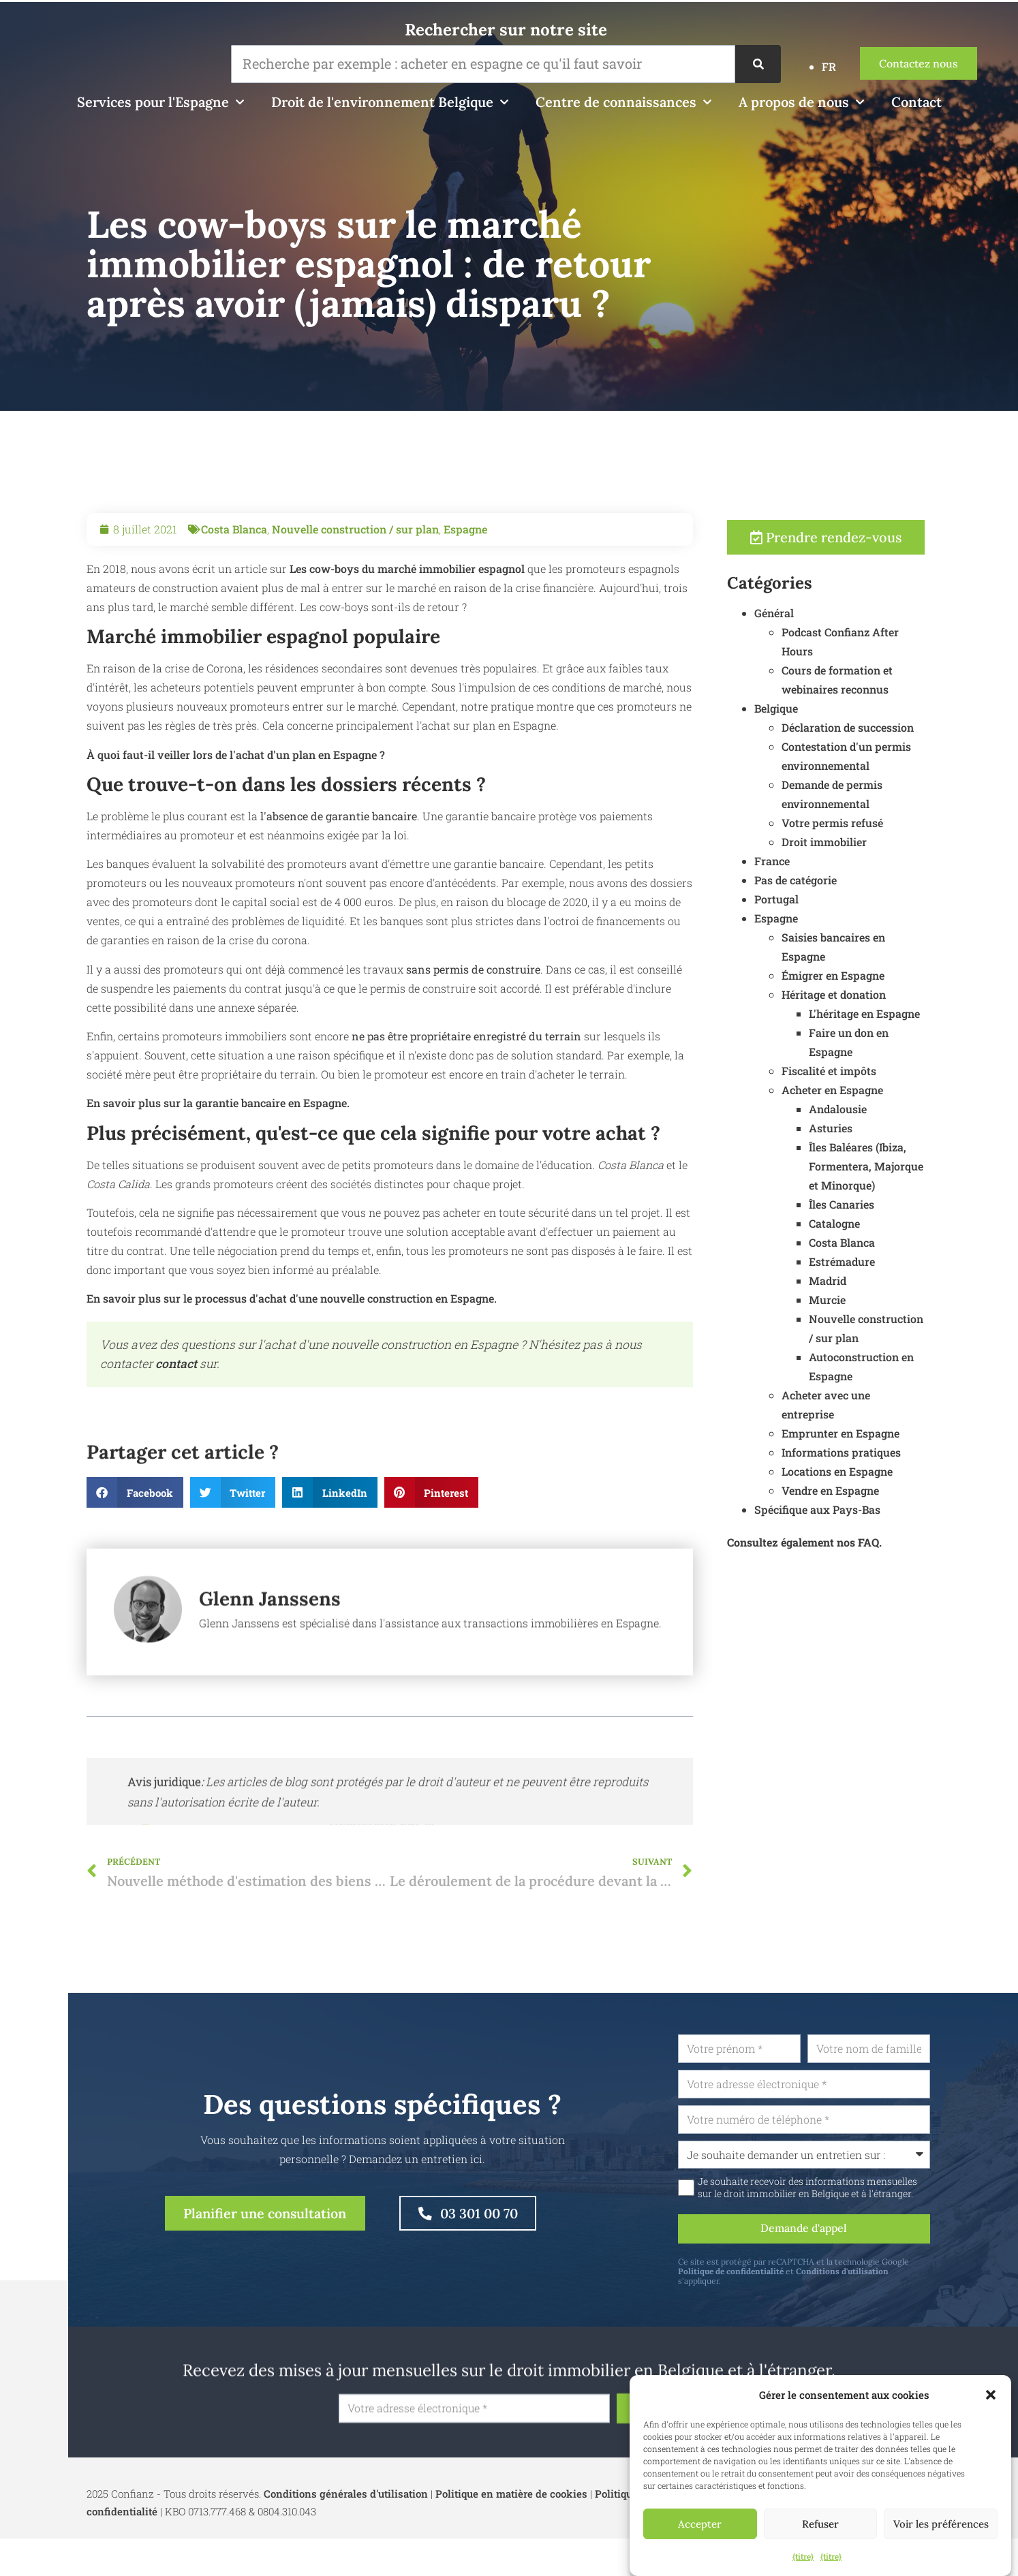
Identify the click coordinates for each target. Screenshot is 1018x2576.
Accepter (700, 2523)
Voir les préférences (941, 2523)
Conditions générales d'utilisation (346, 2495)
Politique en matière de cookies (511, 2495)
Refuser (820, 2523)
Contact (916, 101)
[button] (991, 2395)
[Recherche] (758, 64)
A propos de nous (801, 102)
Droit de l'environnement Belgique (389, 102)
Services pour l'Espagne (160, 102)
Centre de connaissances (623, 102)
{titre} (803, 2556)
